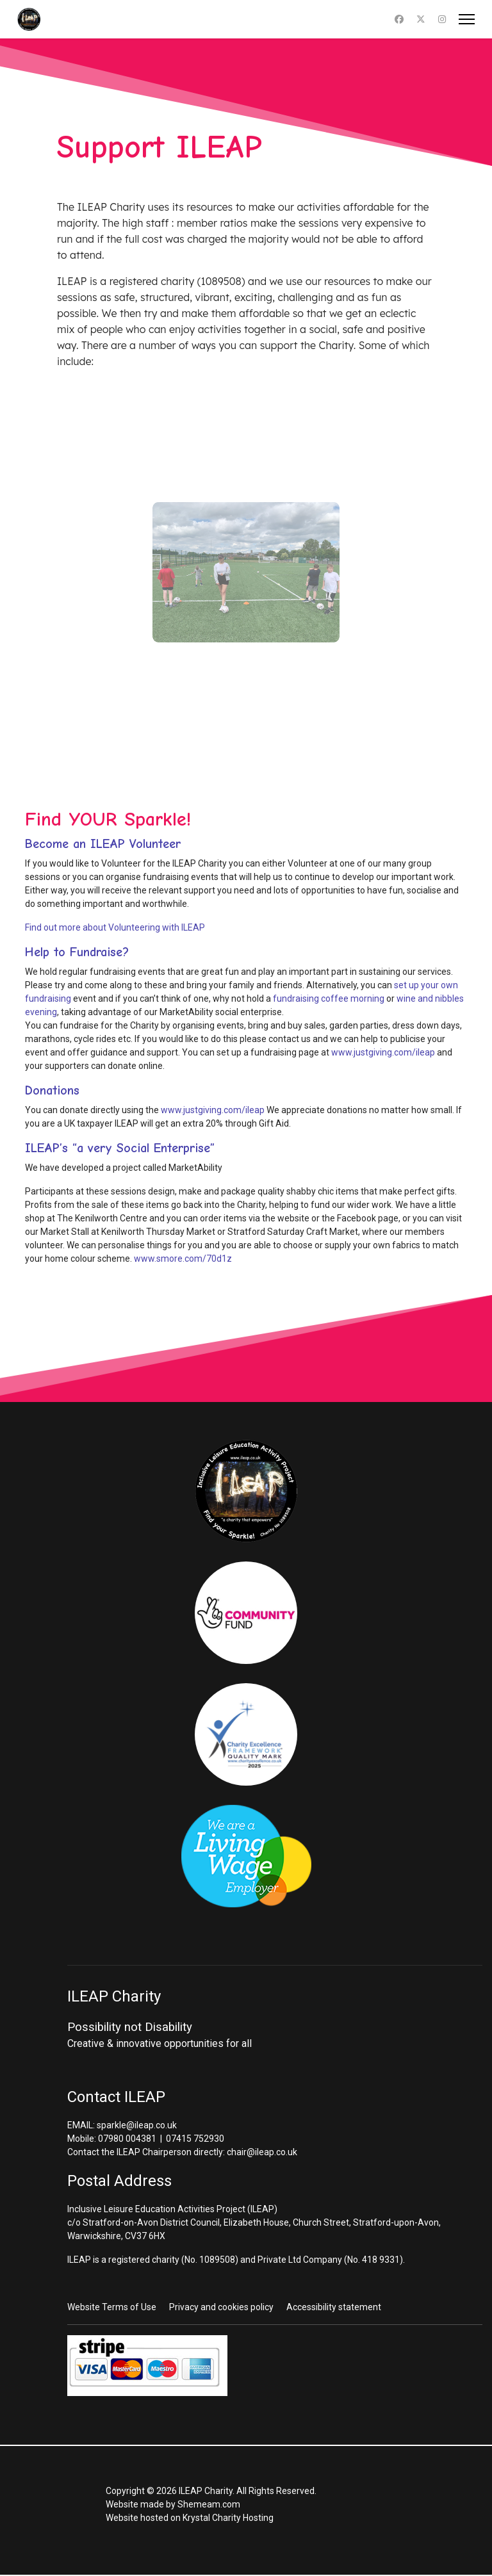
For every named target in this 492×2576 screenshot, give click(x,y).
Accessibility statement (333, 2307)
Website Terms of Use (111, 2307)
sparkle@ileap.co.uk (137, 2125)
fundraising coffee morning (328, 998)
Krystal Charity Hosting (228, 2518)
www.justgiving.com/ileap (383, 1052)
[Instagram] (442, 19)
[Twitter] (420, 19)
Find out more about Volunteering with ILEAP (115, 927)
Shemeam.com (208, 2504)
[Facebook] (399, 19)
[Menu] (467, 19)
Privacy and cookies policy (221, 2307)
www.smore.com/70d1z (183, 1258)
